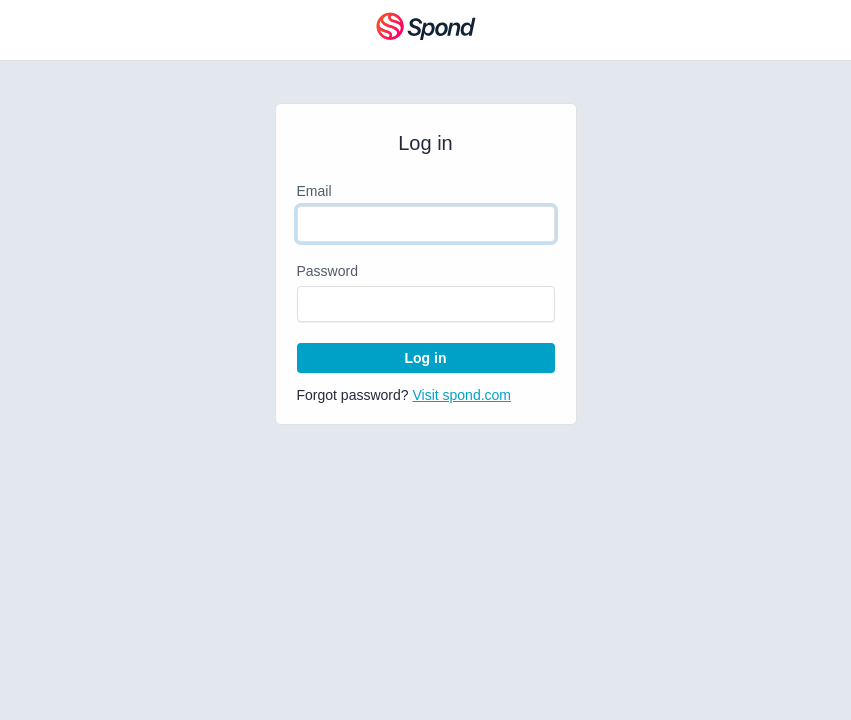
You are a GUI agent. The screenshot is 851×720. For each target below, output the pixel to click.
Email (314, 191)
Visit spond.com (461, 395)
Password (327, 271)
